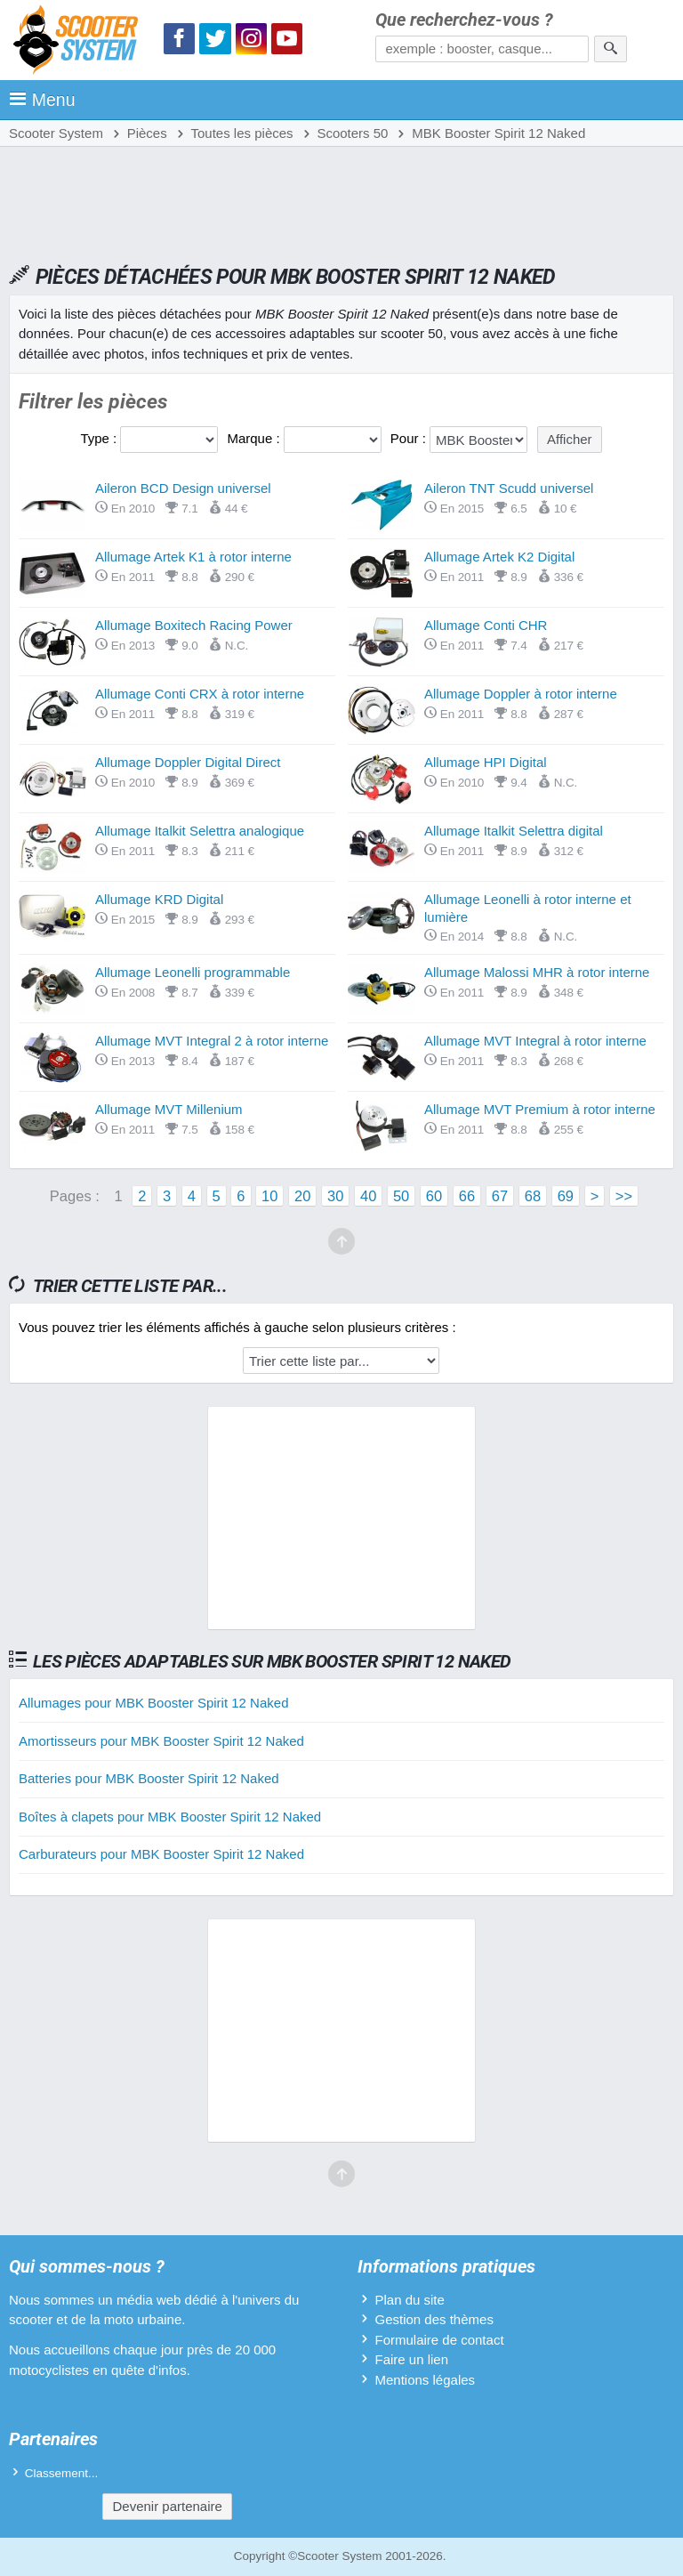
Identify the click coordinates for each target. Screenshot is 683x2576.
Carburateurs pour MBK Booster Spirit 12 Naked (161, 1853)
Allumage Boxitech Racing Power (194, 625)
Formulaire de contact (438, 2339)
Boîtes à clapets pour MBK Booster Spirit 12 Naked (170, 1816)
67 (500, 1196)
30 (335, 1196)
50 (401, 1196)
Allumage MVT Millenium (169, 1109)
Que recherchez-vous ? (464, 20)
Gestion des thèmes (433, 2319)
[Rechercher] (610, 49)
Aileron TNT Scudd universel (508, 488)
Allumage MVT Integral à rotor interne (535, 1040)
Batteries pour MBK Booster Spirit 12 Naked (149, 1778)
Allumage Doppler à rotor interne (520, 693)
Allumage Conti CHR (485, 625)
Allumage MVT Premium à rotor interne (539, 1109)
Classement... (62, 2473)
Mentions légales (424, 2379)
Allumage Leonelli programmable (192, 972)
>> (623, 1196)
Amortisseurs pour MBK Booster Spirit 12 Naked (161, 1740)
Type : (100, 438)
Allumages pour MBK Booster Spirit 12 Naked (153, 1702)
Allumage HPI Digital (485, 762)
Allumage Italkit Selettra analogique (199, 830)
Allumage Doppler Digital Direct (187, 762)
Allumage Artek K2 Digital (499, 556)
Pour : (410, 438)
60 (434, 1196)
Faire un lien (411, 2359)
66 (467, 1196)
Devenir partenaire (166, 2506)
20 (302, 1196)
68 (533, 1196)
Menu (42, 99)
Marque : (255, 438)
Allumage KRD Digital (159, 899)
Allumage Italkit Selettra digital (513, 830)
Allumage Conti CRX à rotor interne (199, 693)
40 (368, 1196)
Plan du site (409, 2299)
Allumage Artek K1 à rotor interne (193, 556)
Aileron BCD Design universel (183, 488)
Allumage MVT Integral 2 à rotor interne (211, 1040)
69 (566, 1196)
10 (269, 1196)
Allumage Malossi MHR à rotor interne (536, 972)
